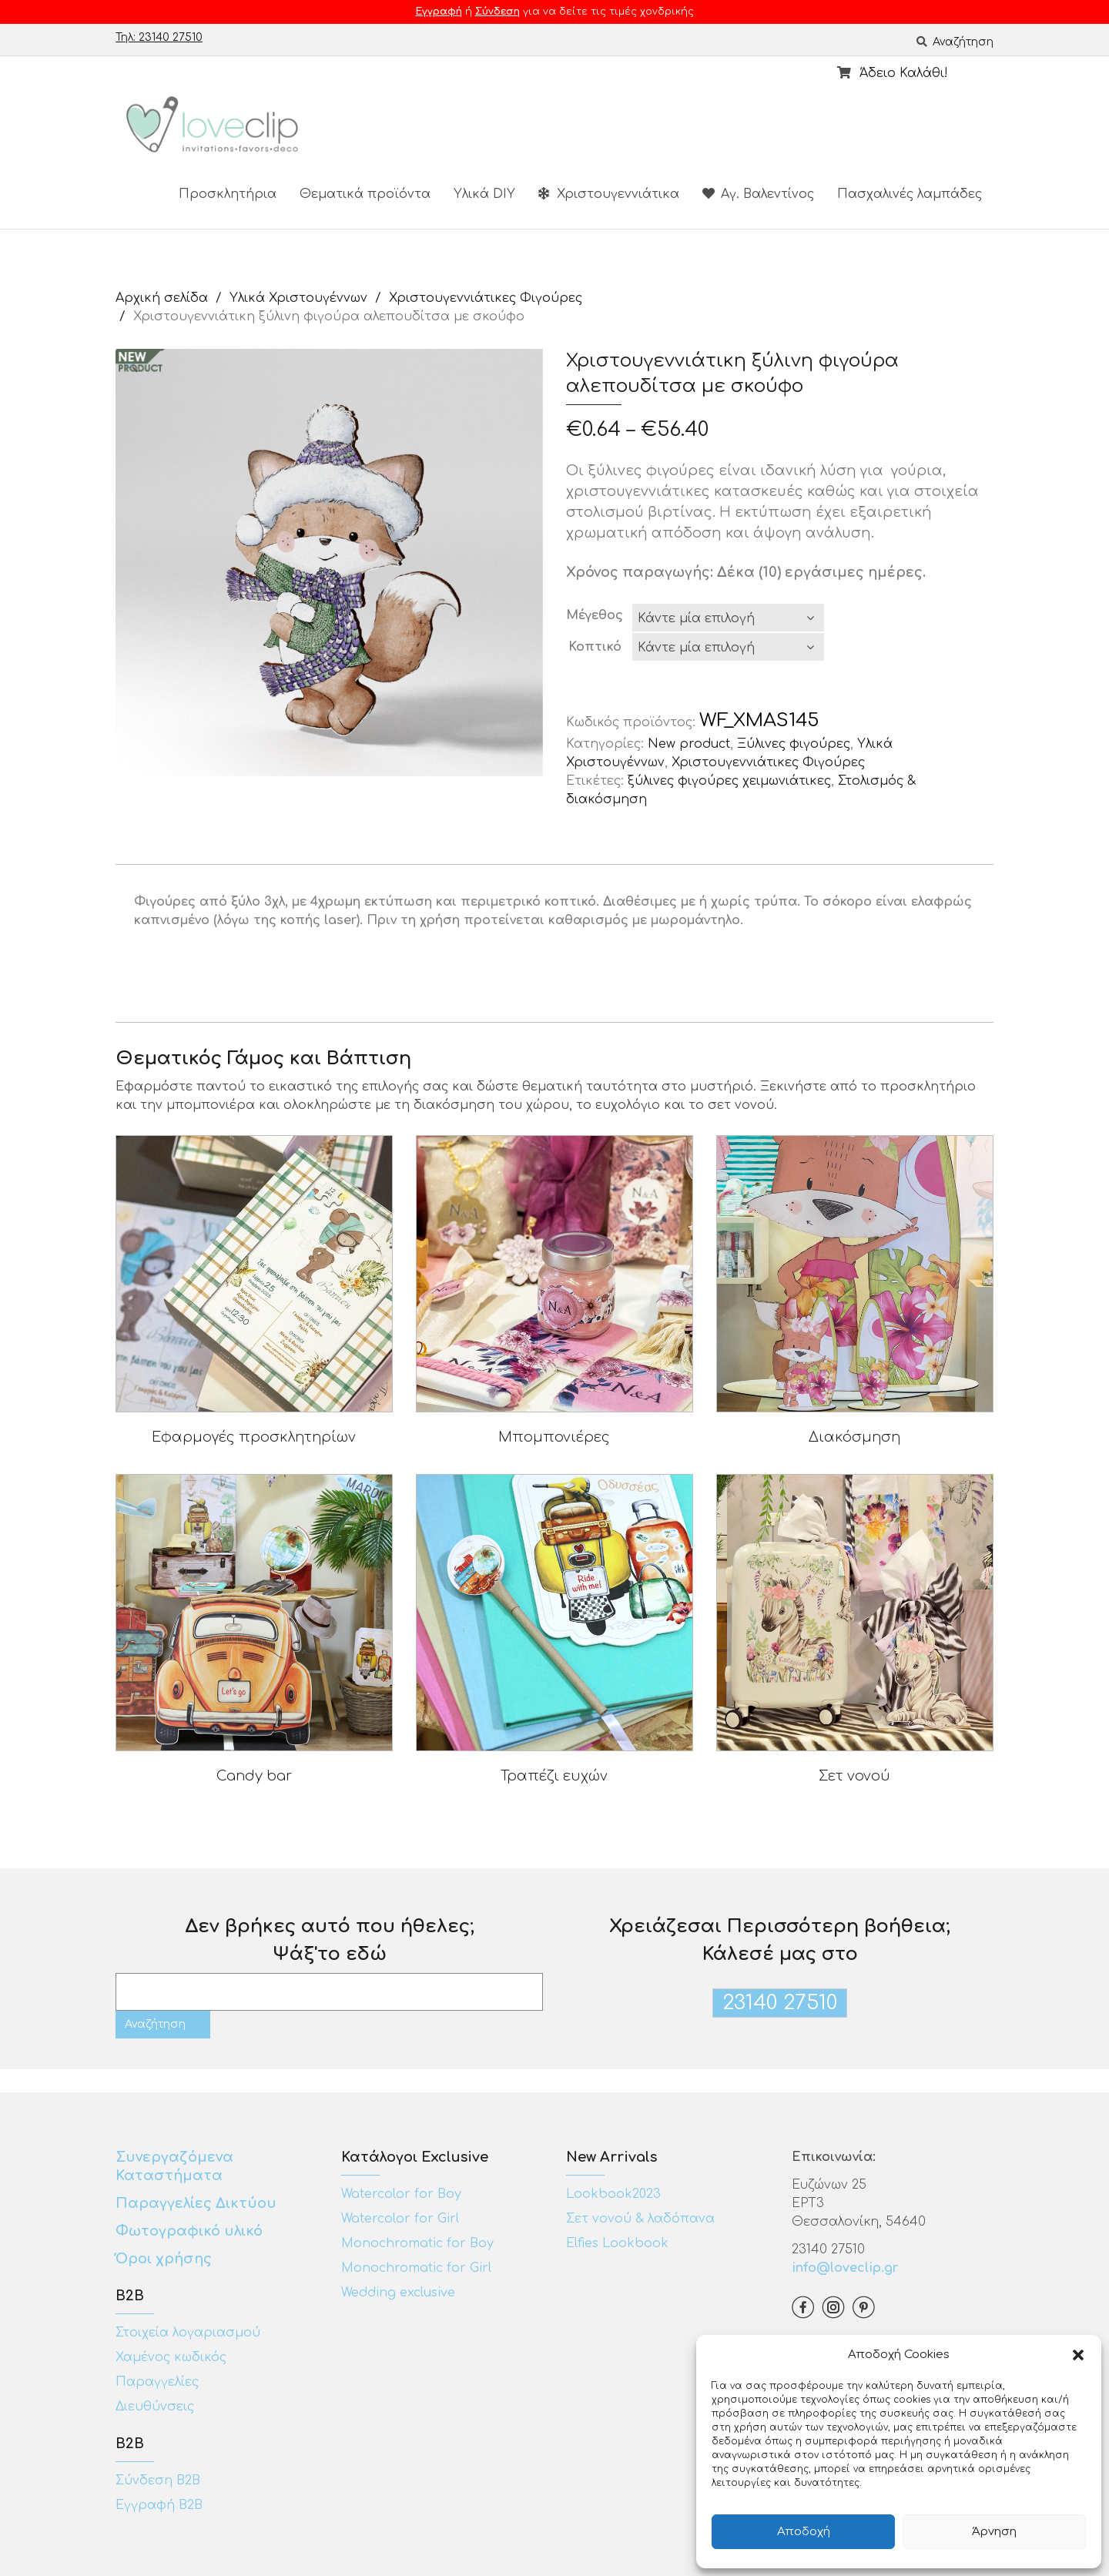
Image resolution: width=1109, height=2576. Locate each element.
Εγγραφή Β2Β (159, 2505)
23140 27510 (779, 2002)
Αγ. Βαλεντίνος (758, 194)
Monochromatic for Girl (416, 2268)
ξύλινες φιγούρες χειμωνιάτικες (729, 781)
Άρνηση (994, 2531)
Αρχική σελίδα (162, 298)
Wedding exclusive (398, 2293)
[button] (1078, 2355)
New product (689, 744)
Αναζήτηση (954, 42)
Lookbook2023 (613, 2194)
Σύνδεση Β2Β (158, 2480)
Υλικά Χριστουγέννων (298, 298)
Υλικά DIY (484, 194)
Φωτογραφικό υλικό (189, 2231)
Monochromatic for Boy (417, 2243)
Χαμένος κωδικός (171, 2357)
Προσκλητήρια (227, 194)
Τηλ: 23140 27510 (159, 37)
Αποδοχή (803, 2531)
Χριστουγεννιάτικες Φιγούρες (485, 298)
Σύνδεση (497, 11)
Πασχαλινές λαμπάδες (909, 194)
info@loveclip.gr (845, 2268)
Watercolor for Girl (400, 2219)
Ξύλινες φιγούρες (793, 744)
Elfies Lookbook (617, 2243)
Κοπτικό (595, 647)
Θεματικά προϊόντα (365, 194)
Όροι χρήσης (166, 2258)
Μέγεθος (594, 615)
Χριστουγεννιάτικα (608, 194)
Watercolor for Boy (401, 2194)
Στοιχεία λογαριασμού (188, 2333)
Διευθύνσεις (155, 2407)
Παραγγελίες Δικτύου (196, 2203)
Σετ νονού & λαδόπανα (640, 2219)
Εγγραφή (439, 11)
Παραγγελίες (157, 2382)
